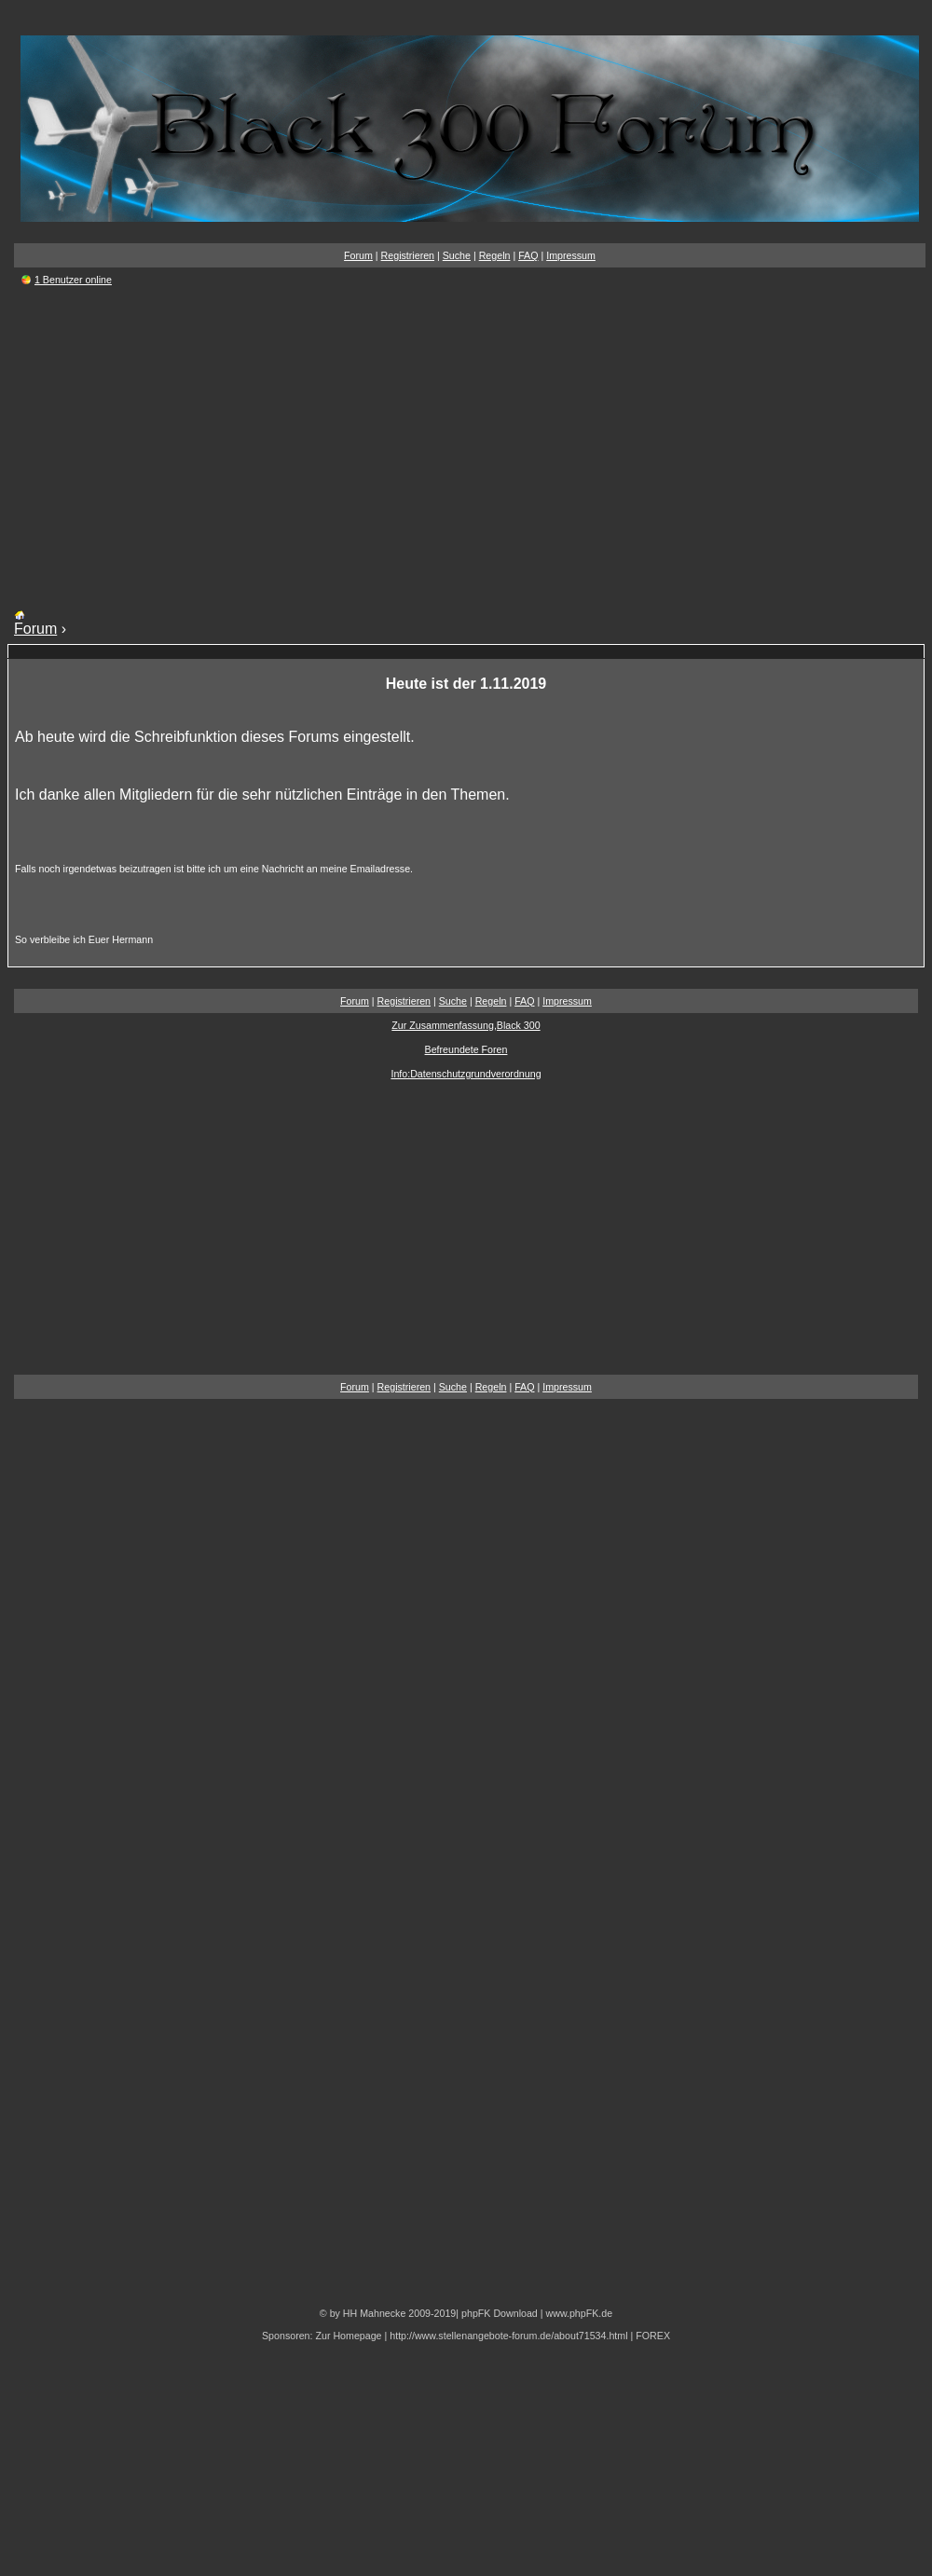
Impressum (571, 255)
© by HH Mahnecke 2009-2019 (388, 2313)
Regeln (495, 255)
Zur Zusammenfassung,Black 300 (465, 1025)
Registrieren (407, 255)
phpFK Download (499, 2313)
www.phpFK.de (578, 2313)
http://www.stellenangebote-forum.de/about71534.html (508, 2335)
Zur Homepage (348, 2335)
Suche (457, 255)
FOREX (653, 2335)
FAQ (528, 255)
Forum (358, 255)
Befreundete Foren (466, 1049)
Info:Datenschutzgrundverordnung (466, 1073)
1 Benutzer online (73, 279)
